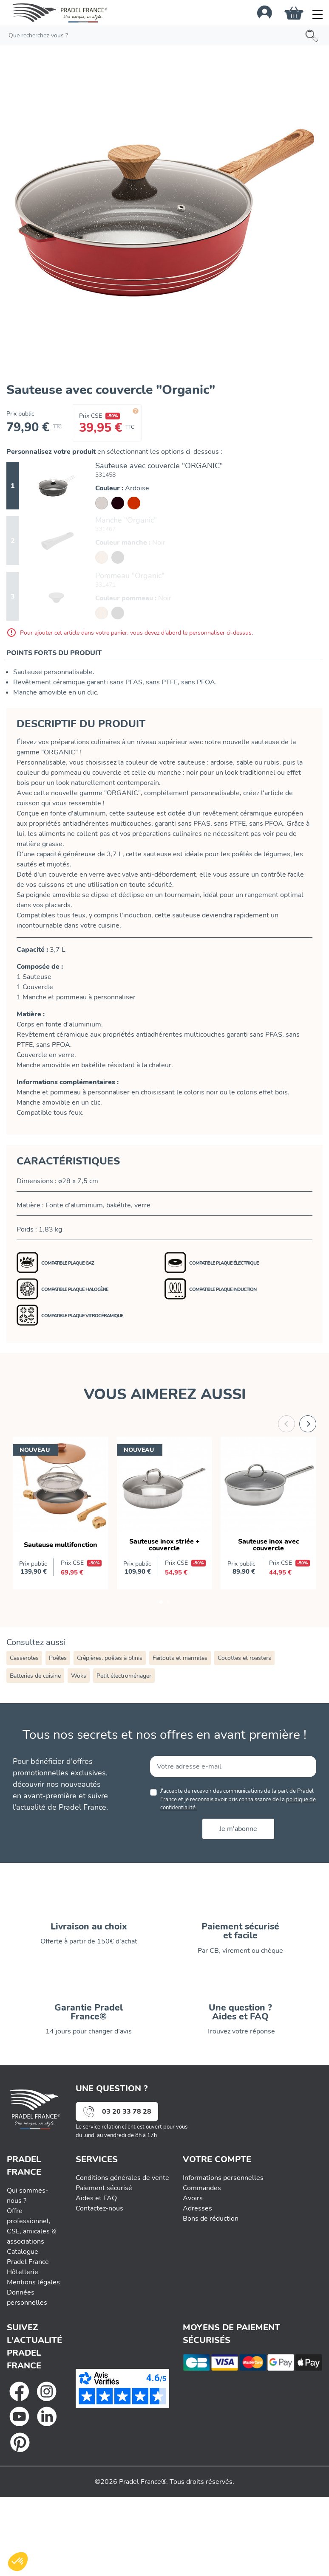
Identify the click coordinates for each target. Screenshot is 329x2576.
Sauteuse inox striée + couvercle (164, 1545)
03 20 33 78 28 (126, 2111)
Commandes (202, 2188)
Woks (78, 1676)
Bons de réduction (210, 2218)
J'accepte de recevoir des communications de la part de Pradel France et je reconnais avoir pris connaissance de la (238, 1799)
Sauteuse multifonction (60, 1545)
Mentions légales (33, 2282)
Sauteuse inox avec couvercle (268, 1545)
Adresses (197, 2208)
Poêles (58, 1658)
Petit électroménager (123, 1676)
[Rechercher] (164, 35)
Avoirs (193, 2198)
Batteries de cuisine (35, 1676)
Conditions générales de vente (122, 2177)
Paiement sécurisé (104, 2188)
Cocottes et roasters (244, 1658)
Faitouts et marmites (180, 1658)
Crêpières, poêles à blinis (109, 1658)
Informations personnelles (223, 2177)
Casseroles (24, 1658)
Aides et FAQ (96, 2198)
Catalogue (22, 2251)
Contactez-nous (99, 2208)
